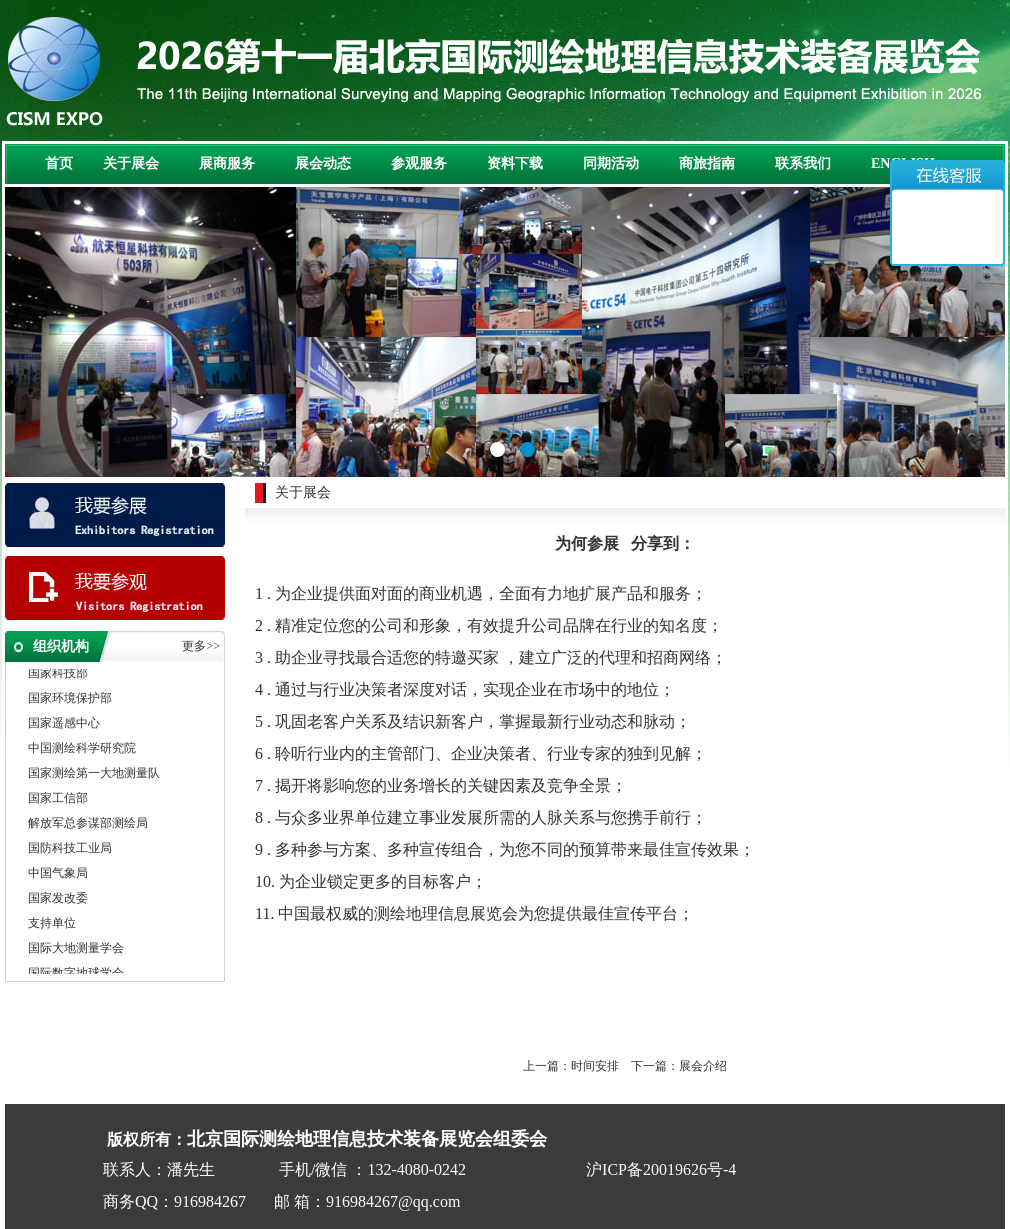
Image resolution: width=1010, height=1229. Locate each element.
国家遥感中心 (64, 726)
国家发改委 (58, 901)
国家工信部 (58, 801)
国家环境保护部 (70, 701)
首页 (59, 163)
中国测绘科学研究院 (82, 751)
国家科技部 (58, 676)
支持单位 (52, 926)
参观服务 (419, 163)
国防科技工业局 (70, 851)
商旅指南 (707, 163)
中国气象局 (58, 876)
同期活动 (611, 163)
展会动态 (323, 163)
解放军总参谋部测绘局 (88, 826)
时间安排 (595, 1066)
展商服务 (227, 163)
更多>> (201, 646)
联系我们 (803, 163)
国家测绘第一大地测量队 (94, 776)
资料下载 (515, 163)
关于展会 (131, 163)
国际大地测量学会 (76, 951)
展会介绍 (703, 1066)
